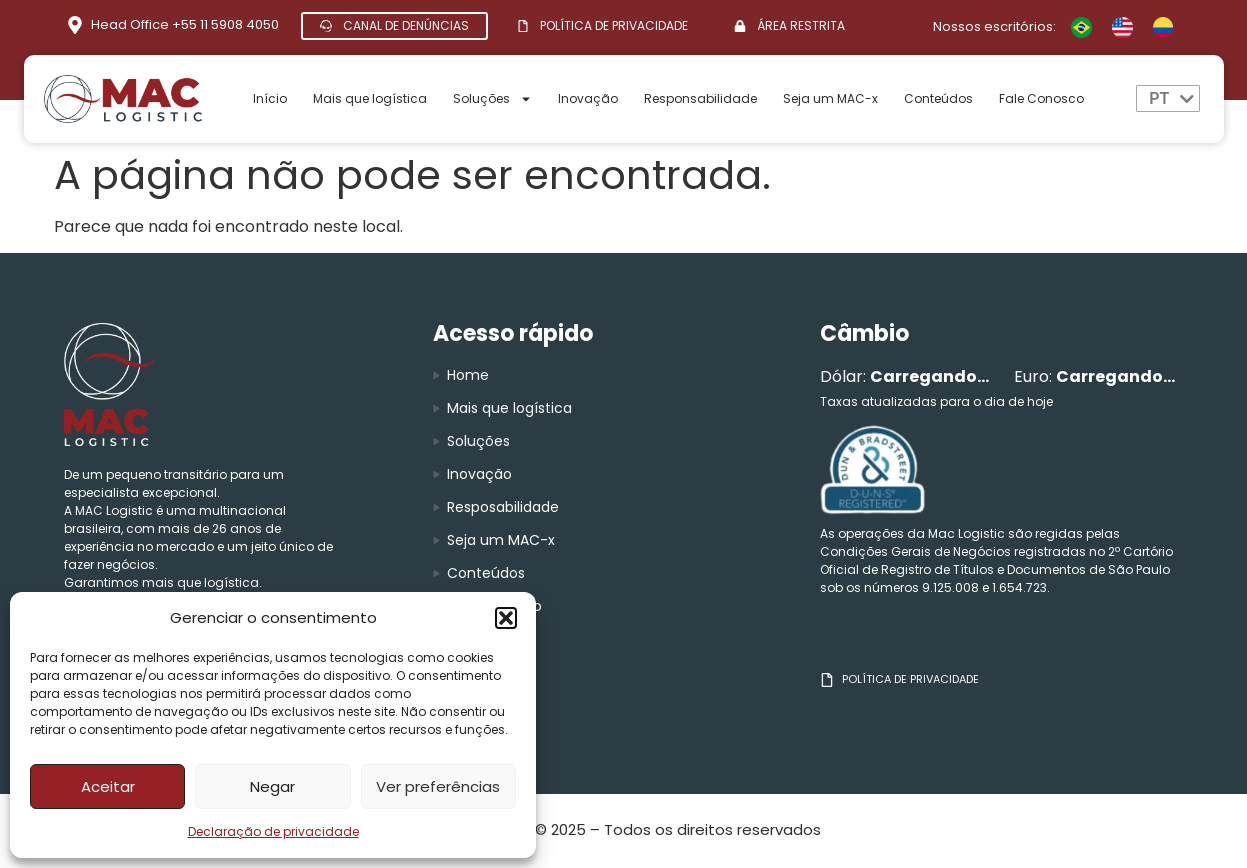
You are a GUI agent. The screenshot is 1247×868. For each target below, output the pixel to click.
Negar (272, 786)
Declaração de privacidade (273, 831)
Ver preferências (438, 786)
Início (270, 98)
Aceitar (108, 786)
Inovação (588, 98)
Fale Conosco (1041, 98)
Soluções (492, 99)
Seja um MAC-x (830, 98)
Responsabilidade (700, 98)
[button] (506, 618)
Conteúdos (938, 98)
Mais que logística (370, 98)
